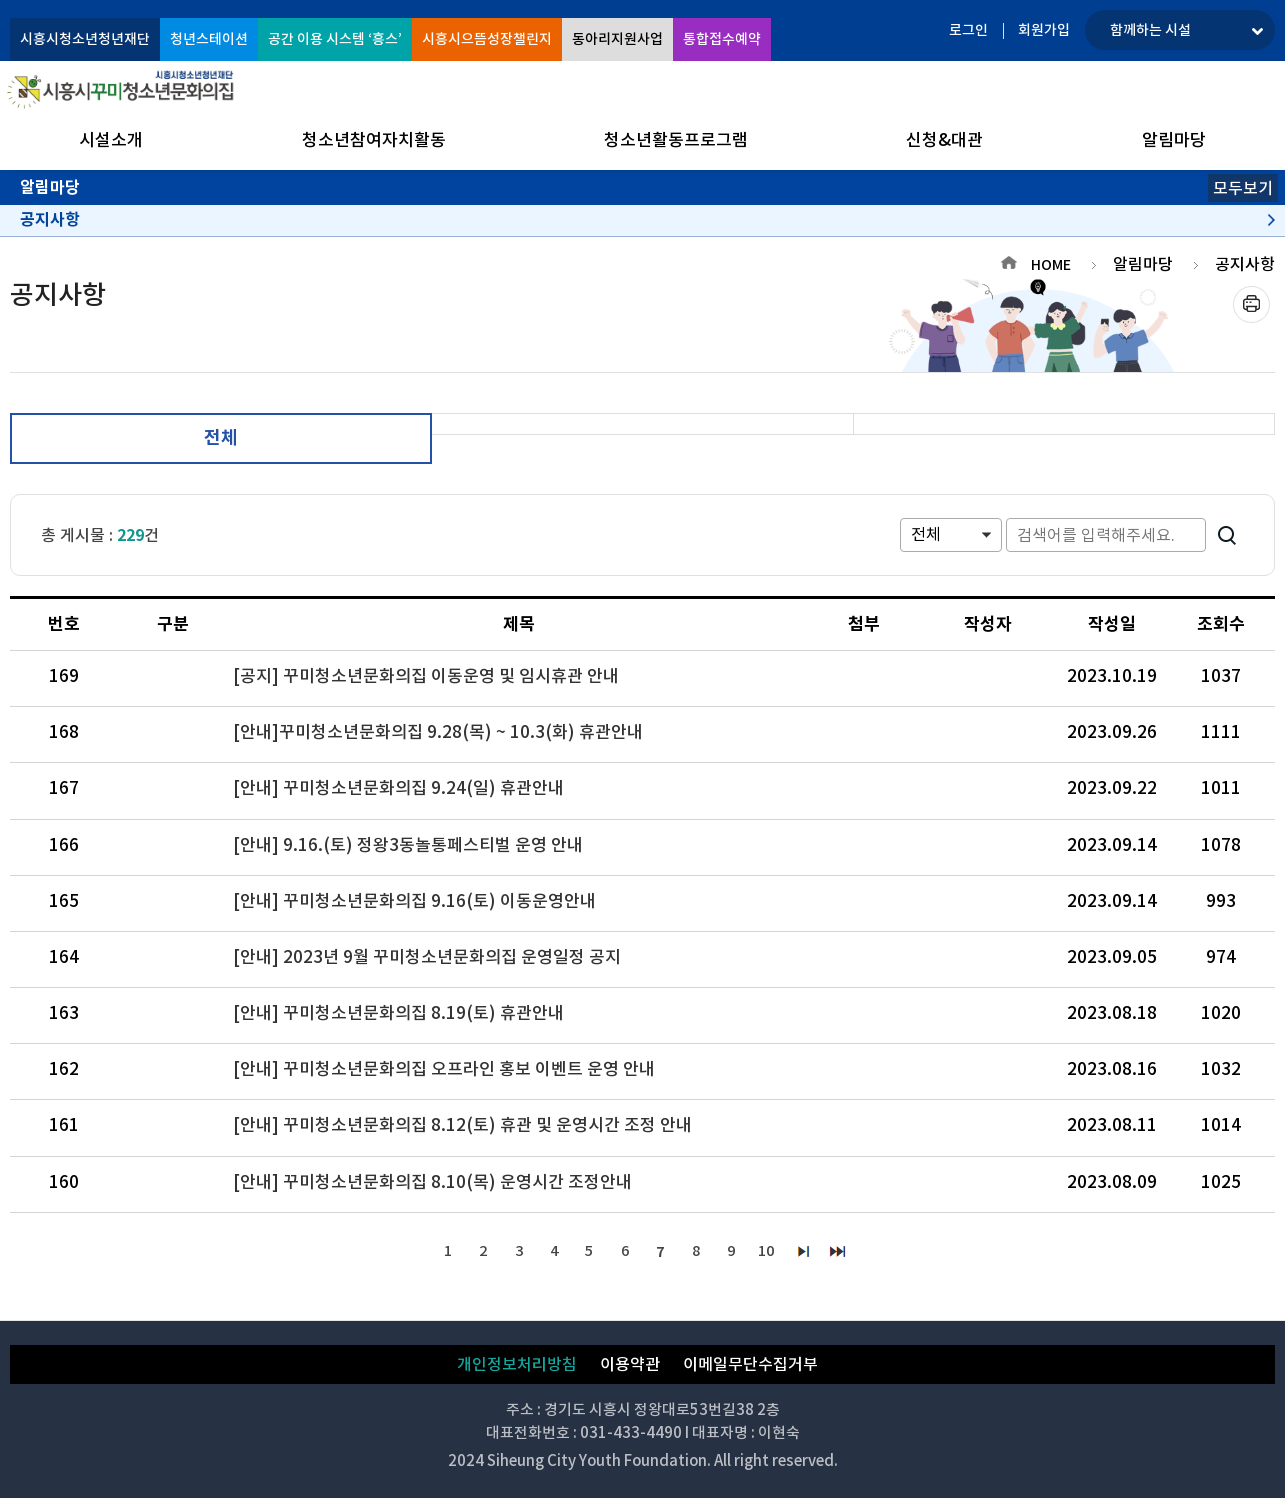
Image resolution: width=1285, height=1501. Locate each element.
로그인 (968, 30)
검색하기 (1227, 535)
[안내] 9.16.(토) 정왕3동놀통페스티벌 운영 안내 (408, 845)
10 (776, 1252)
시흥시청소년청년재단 (85, 39)
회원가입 (1044, 30)
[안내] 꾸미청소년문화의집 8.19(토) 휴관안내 (398, 1013)
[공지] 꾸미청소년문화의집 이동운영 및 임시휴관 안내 (426, 676)
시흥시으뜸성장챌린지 (487, 39)
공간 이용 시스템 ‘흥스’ (335, 39)
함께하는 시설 (1150, 30)
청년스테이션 (209, 39)
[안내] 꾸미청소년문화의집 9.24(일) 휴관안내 (398, 788)
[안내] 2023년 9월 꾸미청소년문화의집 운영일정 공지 (427, 957)
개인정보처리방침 (517, 1367)
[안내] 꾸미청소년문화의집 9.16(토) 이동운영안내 (414, 901)
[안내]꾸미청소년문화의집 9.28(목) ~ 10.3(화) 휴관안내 (438, 732)
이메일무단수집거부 (750, 1367)
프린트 (1251, 304)
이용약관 (630, 1367)
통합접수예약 (722, 39)
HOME (1051, 265)
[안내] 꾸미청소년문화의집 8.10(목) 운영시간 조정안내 (432, 1182)
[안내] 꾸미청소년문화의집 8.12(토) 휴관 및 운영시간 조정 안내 (462, 1125)
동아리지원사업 (617, 39)
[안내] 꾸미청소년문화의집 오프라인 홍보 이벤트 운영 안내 (444, 1069)
